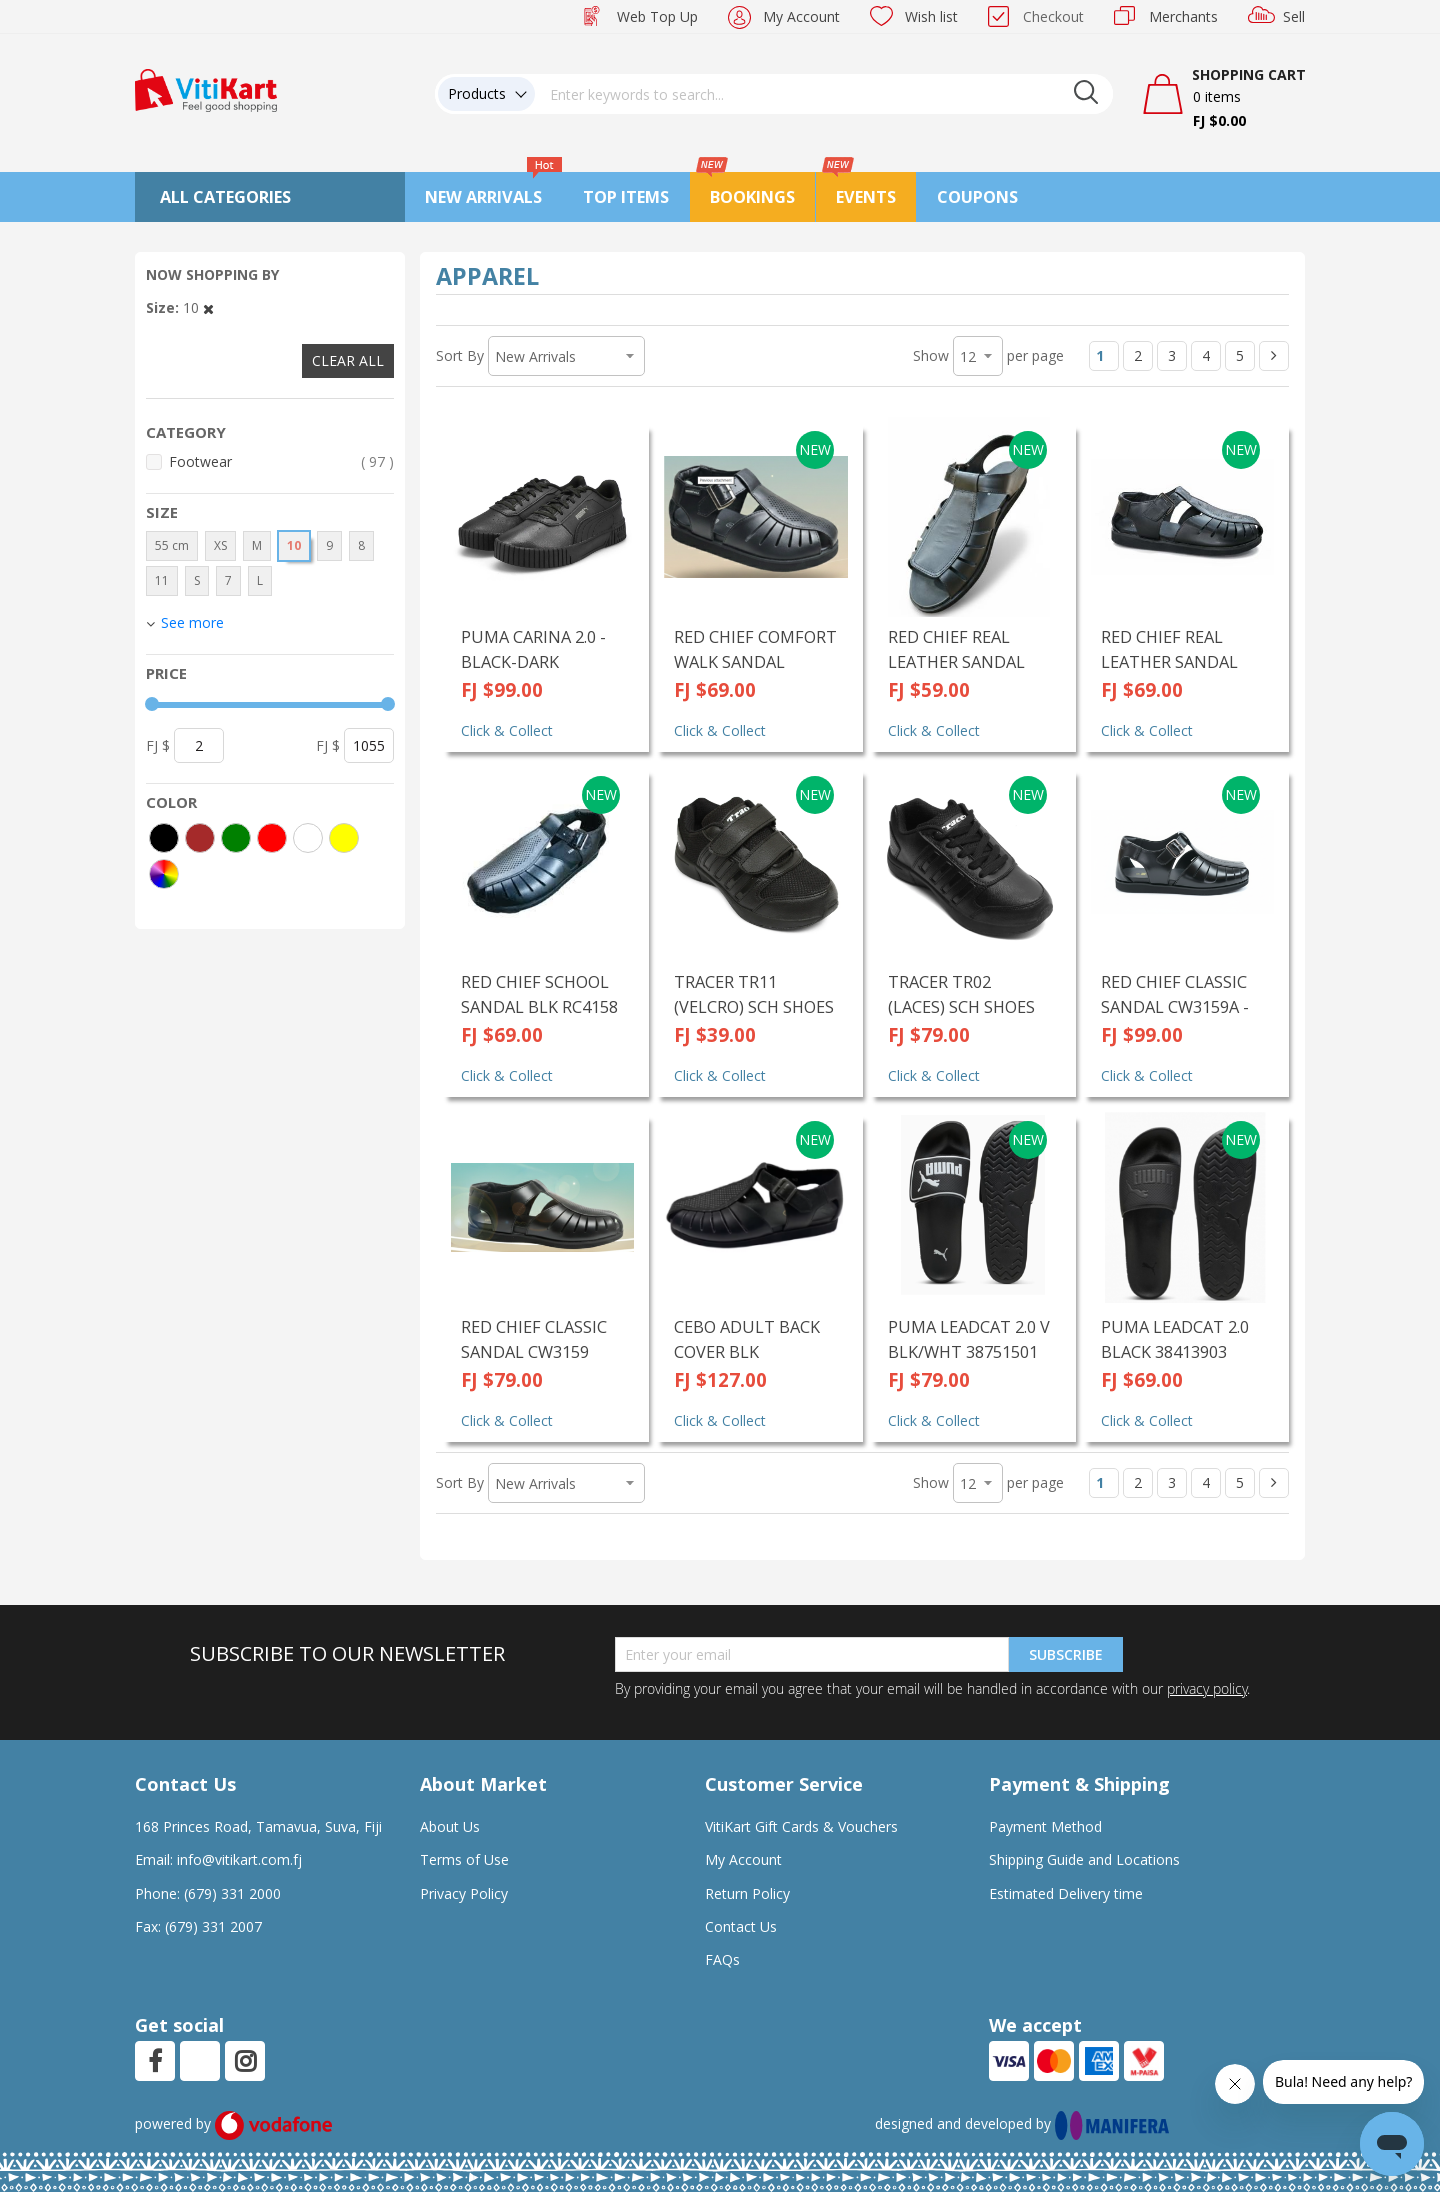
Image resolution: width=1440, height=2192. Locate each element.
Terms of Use (464, 1859)
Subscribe (1066, 1654)
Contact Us (741, 1926)
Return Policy (747, 1893)
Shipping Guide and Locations (1084, 1859)
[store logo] (206, 88)
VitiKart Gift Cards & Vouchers (801, 1826)
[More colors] (164, 874)
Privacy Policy (464, 1893)
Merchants (1183, 16)
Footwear (281, 461)
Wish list (931, 16)
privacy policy (1207, 1688)
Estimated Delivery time (1066, 1893)
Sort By (460, 355)
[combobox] (824, 94)
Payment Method (1045, 1826)
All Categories (225, 197)
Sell (1294, 16)
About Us (450, 1826)
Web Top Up (657, 16)
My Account (801, 16)
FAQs (722, 1959)
